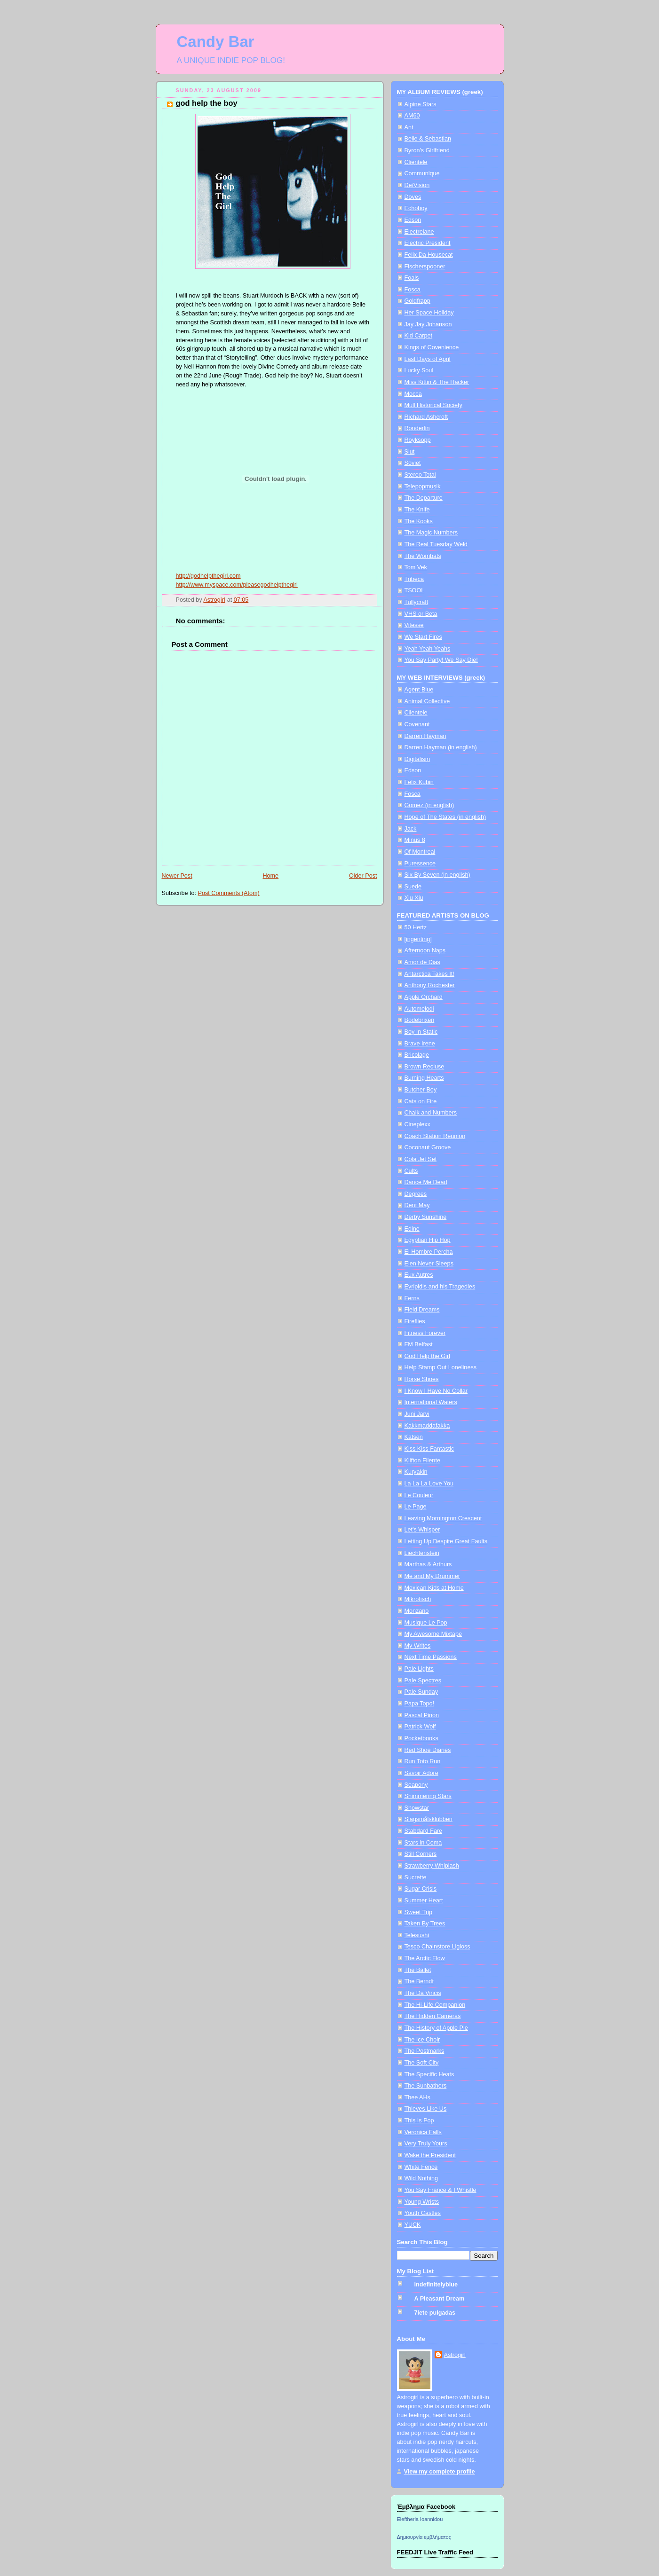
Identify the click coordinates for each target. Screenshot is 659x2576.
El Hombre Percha (429, 1252)
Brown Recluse (425, 1066)
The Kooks (419, 521)
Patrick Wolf (420, 1726)
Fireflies (415, 1321)
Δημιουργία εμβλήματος (424, 2537)
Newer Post (177, 875)
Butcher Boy (421, 1089)
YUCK (413, 2225)
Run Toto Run (423, 1761)
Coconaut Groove (428, 1147)
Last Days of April (428, 359)
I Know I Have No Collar (436, 1391)
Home (270, 875)
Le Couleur (419, 1495)
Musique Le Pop (426, 1622)
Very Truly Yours (426, 2143)
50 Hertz (416, 927)
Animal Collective (427, 701)
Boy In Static (421, 1032)
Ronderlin (417, 428)
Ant (409, 127)
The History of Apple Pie (436, 2028)
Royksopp (418, 440)
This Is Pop (419, 2120)
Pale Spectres (423, 1680)
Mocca (413, 394)
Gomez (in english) (429, 805)
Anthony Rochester (430, 985)
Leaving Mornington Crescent (443, 1518)
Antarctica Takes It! (429, 974)
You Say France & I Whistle (440, 2190)
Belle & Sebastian (428, 138)
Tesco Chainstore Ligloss (437, 1946)
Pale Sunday (421, 1692)
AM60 (412, 115)
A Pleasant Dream (439, 2298)
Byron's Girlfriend (427, 150)
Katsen (414, 1437)
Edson (413, 220)
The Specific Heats (429, 2074)
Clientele (416, 162)
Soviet (413, 463)
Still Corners (421, 1854)
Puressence (420, 863)
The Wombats (423, 556)
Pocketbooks (421, 1738)
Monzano (417, 1611)
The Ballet (418, 1970)
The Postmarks (425, 2051)
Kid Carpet (419, 335)
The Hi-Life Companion (435, 2005)
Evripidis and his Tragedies (440, 1286)
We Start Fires (423, 637)
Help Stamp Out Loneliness (441, 1367)
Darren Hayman (425, 736)
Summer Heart (424, 1900)
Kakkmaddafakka (427, 1425)
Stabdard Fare (424, 1831)
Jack (411, 828)
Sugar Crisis (421, 1888)
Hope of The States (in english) (445, 817)
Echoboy (416, 208)
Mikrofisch (418, 1599)
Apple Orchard (424, 997)
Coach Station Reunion (435, 1136)
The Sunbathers (426, 2085)
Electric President (428, 243)
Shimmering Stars (428, 1796)
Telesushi (417, 1935)
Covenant (417, 724)
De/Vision (417, 185)
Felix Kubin (419, 782)
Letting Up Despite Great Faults (446, 1541)
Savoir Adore (421, 1773)
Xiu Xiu (414, 898)
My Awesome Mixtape (433, 1634)
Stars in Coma (423, 1842)
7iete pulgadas (435, 2312)
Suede (413, 886)
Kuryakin (416, 1472)
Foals (412, 278)
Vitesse (414, 625)
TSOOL (415, 590)
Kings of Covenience (432, 347)
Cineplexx (417, 1124)
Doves (413, 197)
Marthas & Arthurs (428, 1564)
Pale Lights (419, 1668)
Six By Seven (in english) (437, 875)
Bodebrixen (420, 1020)
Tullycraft (417, 602)
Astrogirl (455, 2355)
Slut (410, 451)
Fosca (413, 289)
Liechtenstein (422, 1553)
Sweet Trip (419, 1912)
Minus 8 (415, 840)
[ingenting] (418, 939)
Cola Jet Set (421, 1159)
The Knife (417, 509)
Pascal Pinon (422, 1715)
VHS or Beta (421, 614)
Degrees (416, 1194)
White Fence (421, 2167)
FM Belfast (419, 1344)
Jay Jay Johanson (428, 324)
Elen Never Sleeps (429, 1263)
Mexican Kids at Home (434, 1588)
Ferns (412, 1298)
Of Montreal (420, 851)
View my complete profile (439, 2471)
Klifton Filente (422, 1460)
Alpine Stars (421, 104)
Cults (411, 1171)
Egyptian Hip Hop (428, 1240)
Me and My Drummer (432, 1576)
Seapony (416, 1785)
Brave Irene (420, 1043)
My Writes (418, 1645)
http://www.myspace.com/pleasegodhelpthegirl (237, 584)
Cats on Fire (421, 1101)
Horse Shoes (422, 1379)
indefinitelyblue (436, 2284)
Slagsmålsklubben (429, 1819)
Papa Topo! (420, 1703)
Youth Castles (423, 2213)
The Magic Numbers (431, 532)
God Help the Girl (427, 1356)
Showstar (417, 1808)
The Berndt (419, 1981)
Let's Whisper (422, 1529)
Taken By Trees (425, 1923)
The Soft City (422, 2062)
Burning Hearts (424, 1078)
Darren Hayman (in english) (441, 747)
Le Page (416, 1506)
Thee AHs (417, 2097)
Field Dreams (422, 1309)
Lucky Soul (419, 370)
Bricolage (417, 1055)
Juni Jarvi (417, 1414)
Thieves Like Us (426, 2108)
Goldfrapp (417, 301)
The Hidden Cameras (433, 2016)
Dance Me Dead (426, 1182)
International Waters (431, 1402)
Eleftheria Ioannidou (420, 2519)
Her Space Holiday (429, 312)
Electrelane (419, 231)
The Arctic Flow (425, 1958)
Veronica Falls (423, 2132)
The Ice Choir (422, 2039)
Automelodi (419, 1008)
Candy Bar (215, 41)
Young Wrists (422, 2202)
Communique (422, 173)
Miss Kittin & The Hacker (437, 382)
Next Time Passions (431, 1657)
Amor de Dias (422, 962)
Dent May (417, 1205)
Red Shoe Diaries (428, 1750)
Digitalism (417, 759)
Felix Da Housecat (429, 254)
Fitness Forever (425, 1333)
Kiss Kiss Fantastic (429, 1448)
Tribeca (414, 579)
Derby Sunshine (426, 1217)
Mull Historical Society (433, 405)
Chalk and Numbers (431, 1112)
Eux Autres (419, 1275)
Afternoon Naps (425, 950)
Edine (412, 1228)
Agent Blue (419, 689)
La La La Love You (429, 1483)
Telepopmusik (423, 486)
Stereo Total (420, 474)
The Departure (424, 498)
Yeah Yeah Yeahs (428, 648)
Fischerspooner (425, 266)
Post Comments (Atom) (229, 893)
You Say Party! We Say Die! (441, 660)
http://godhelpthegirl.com (208, 576)
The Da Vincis (423, 1993)
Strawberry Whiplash (432, 1865)
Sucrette (416, 1877)
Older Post (363, 875)
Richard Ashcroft (426, 417)
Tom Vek (416, 567)
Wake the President (430, 2155)
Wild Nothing (421, 2178)
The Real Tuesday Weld (436, 544)
